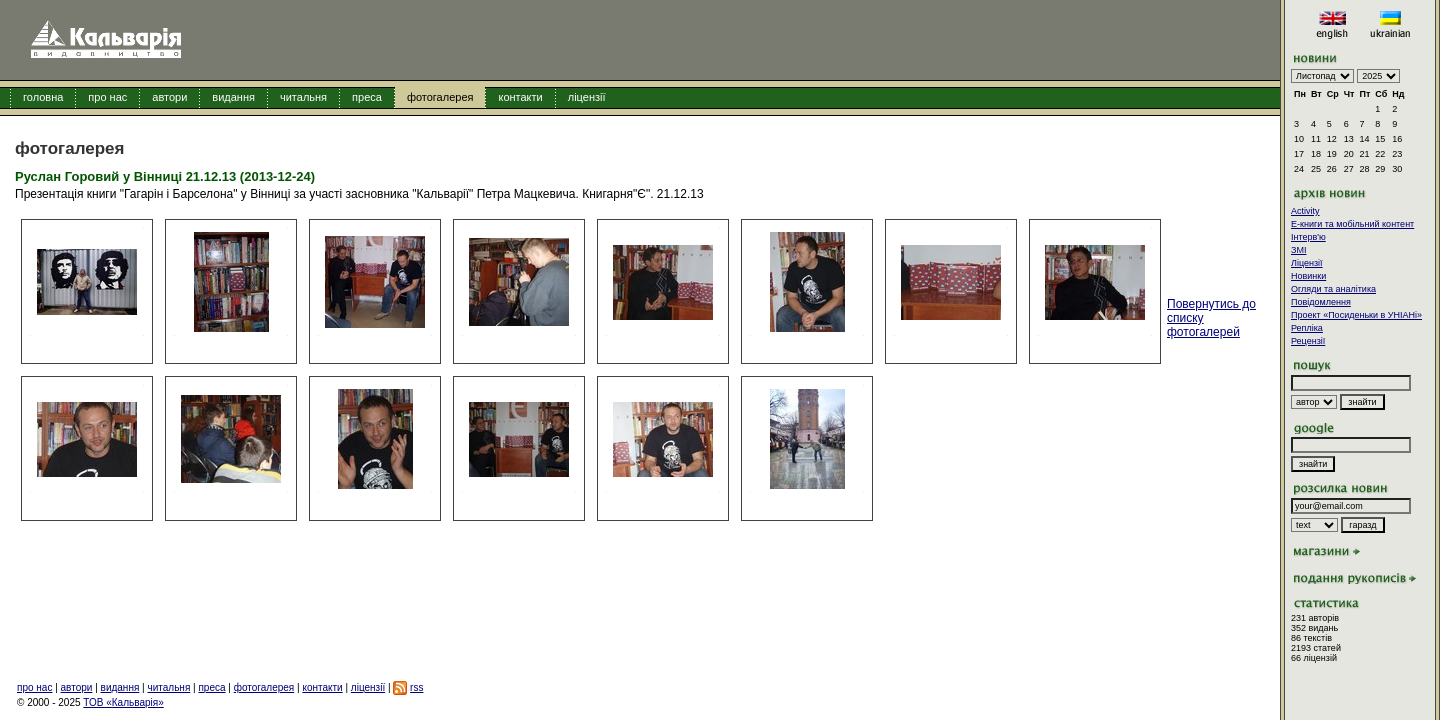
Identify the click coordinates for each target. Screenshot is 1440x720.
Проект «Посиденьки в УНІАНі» (1356, 315)
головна (43, 97)
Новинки (1308, 276)
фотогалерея (440, 97)
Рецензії (1308, 341)
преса (367, 97)
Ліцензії (1307, 263)
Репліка (1307, 328)
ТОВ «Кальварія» (123, 702)
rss (416, 687)
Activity (1305, 211)
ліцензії (587, 97)
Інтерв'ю (1308, 237)
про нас (107, 97)
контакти (520, 97)
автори (169, 97)
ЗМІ (1298, 250)
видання (233, 97)
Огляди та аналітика (1333, 289)
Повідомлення (1321, 302)
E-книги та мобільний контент (1352, 224)
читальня (303, 97)
